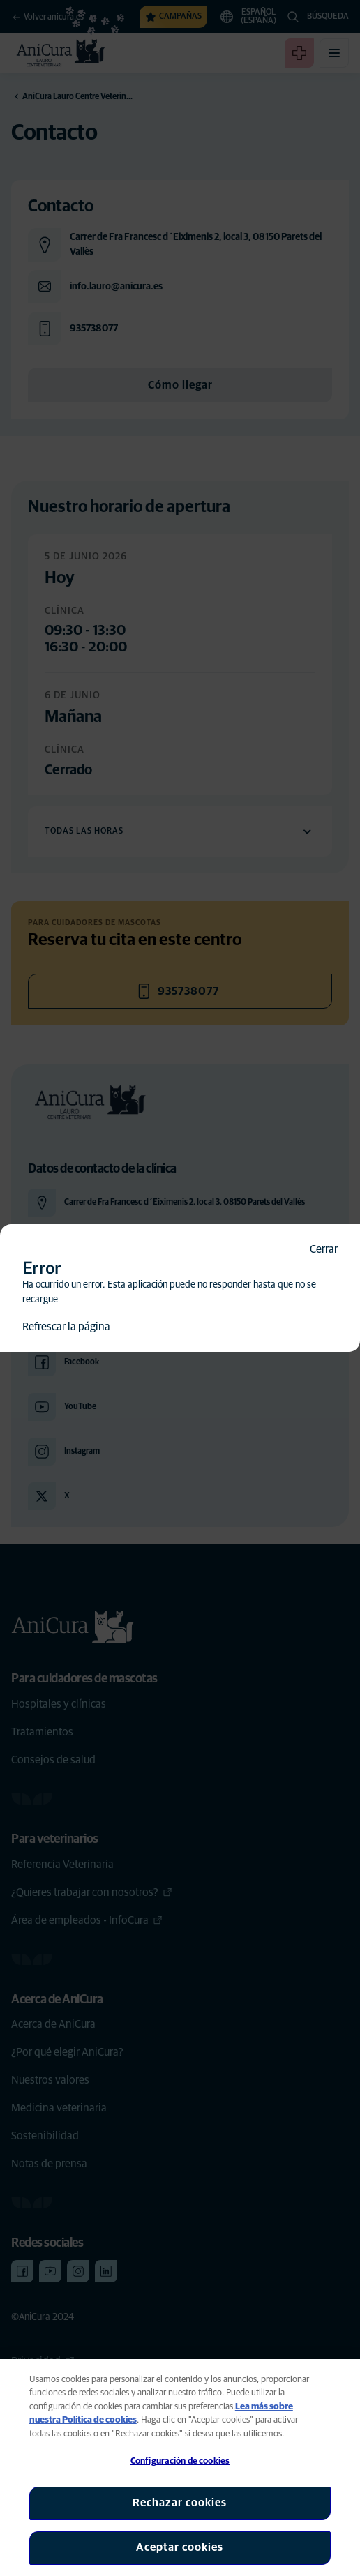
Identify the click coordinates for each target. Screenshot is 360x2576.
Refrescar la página (66, 1326)
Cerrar (324, 1249)
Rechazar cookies (180, 2502)
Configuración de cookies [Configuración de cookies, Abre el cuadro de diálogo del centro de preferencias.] (180, 2461)
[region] (180, 2467)
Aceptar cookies (179, 2547)
